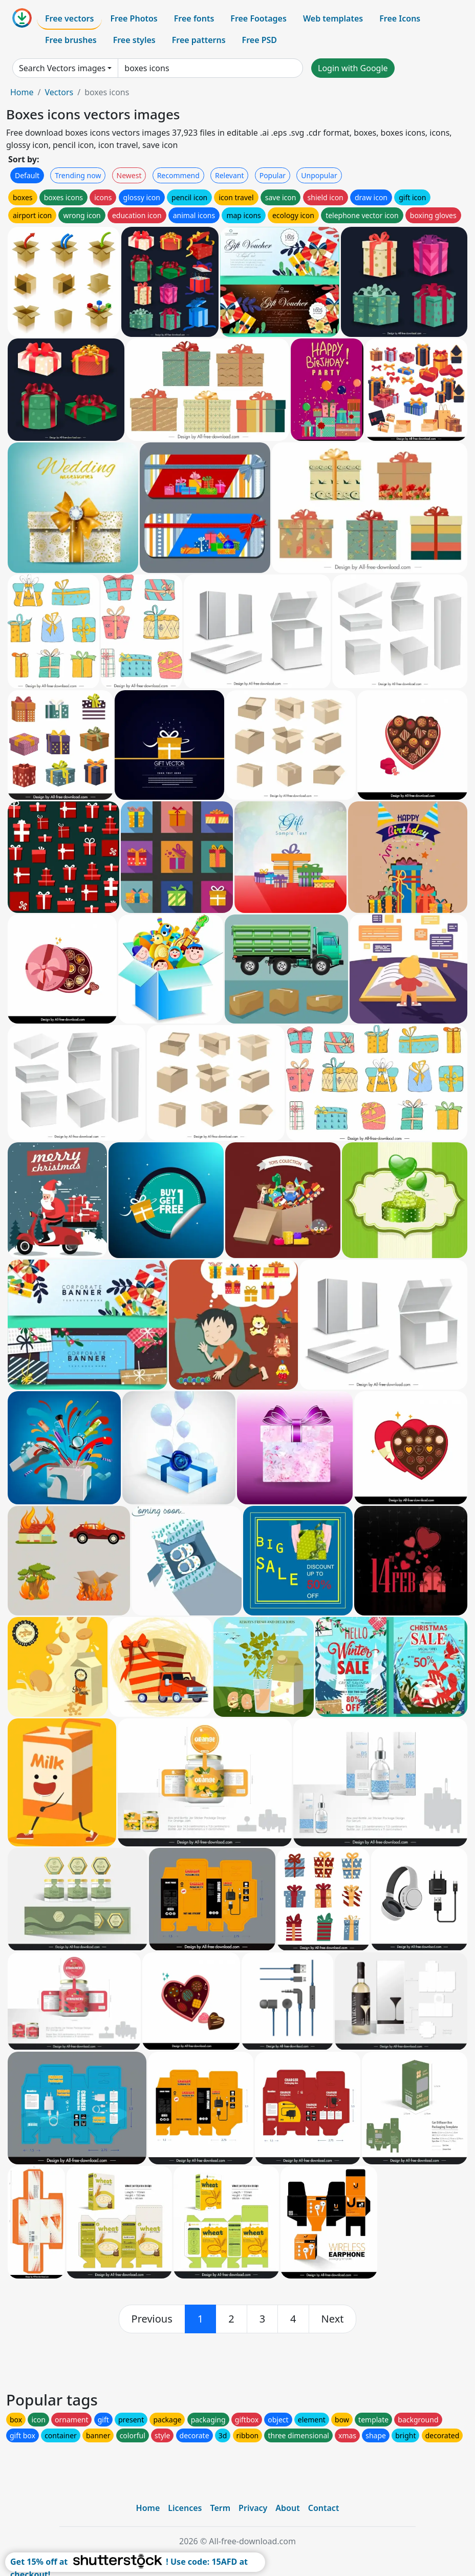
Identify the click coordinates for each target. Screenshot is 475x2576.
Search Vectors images (62, 68)
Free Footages (258, 18)
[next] (333, 2319)
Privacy (253, 2508)
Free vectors (69, 18)
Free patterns (199, 40)
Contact (323, 2508)
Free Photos (133, 18)
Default (27, 175)
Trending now (78, 175)
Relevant (229, 175)
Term (220, 2508)
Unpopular (319, 175)
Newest (129, 175)
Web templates (333, 18)
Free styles (134, 40)
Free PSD (259, 40)
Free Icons (399, 18)
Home (22, 92)
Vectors (59, 92)
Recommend (178, 175)
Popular (273, 175)
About (287, 2508)
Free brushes (71, 40)
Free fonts (194, 18)
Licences (185, 2508)
